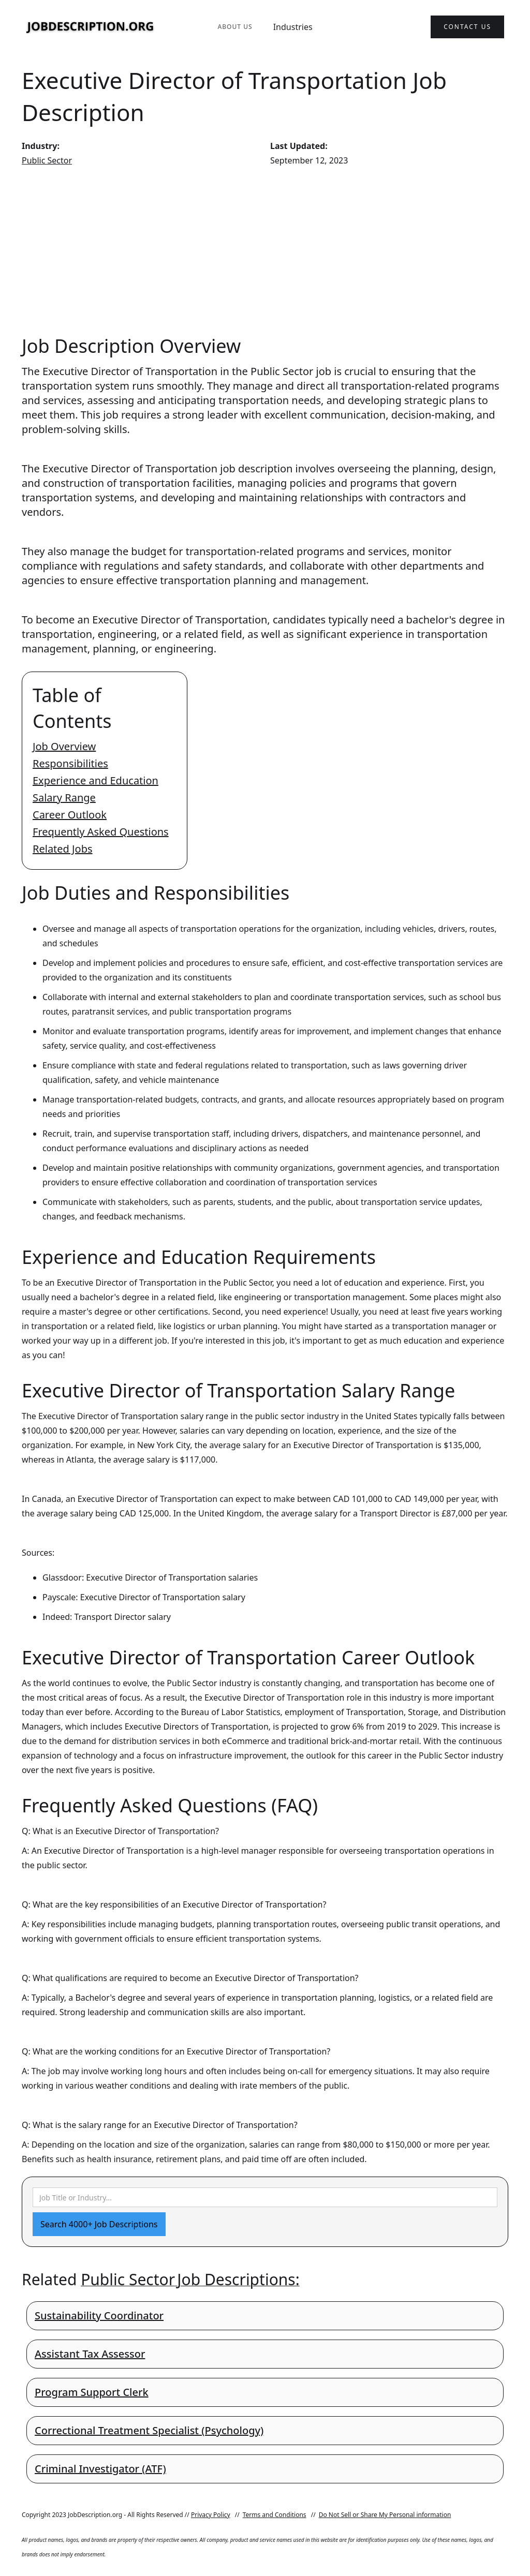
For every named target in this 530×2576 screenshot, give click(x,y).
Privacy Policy (210, 2514)
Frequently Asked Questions (101, 832)
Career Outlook (70, 815)
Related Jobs (63, 849)
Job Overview (64, 746)
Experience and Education (95, 780)
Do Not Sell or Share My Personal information (385, 2514)
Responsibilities (70, 763)
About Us (234, 26)
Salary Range (64, 798)
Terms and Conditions (274, 2514)
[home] (90, 27)
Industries (293, 27)
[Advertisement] (265, 250)
